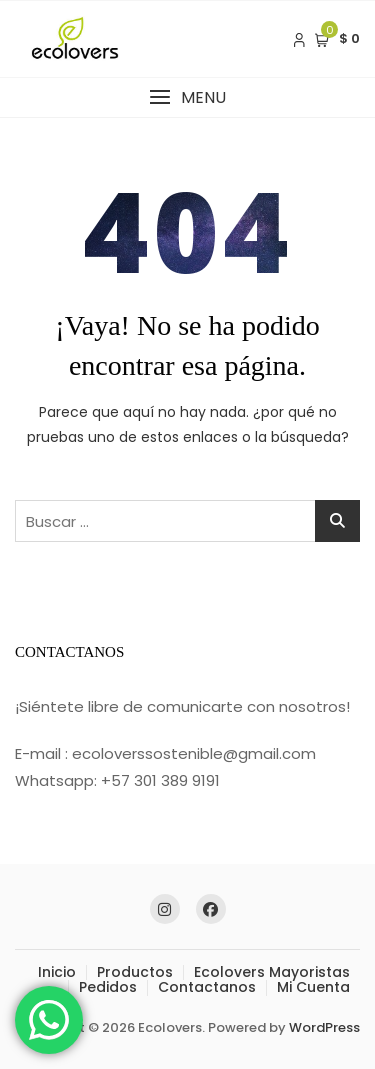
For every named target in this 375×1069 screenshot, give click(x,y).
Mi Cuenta (313, 987)
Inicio (57, 972)
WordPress (324, 1027)
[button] (187, 97)
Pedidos (108, 987)
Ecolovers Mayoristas (272, 972)
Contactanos (207, 987)
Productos (135, 972)
